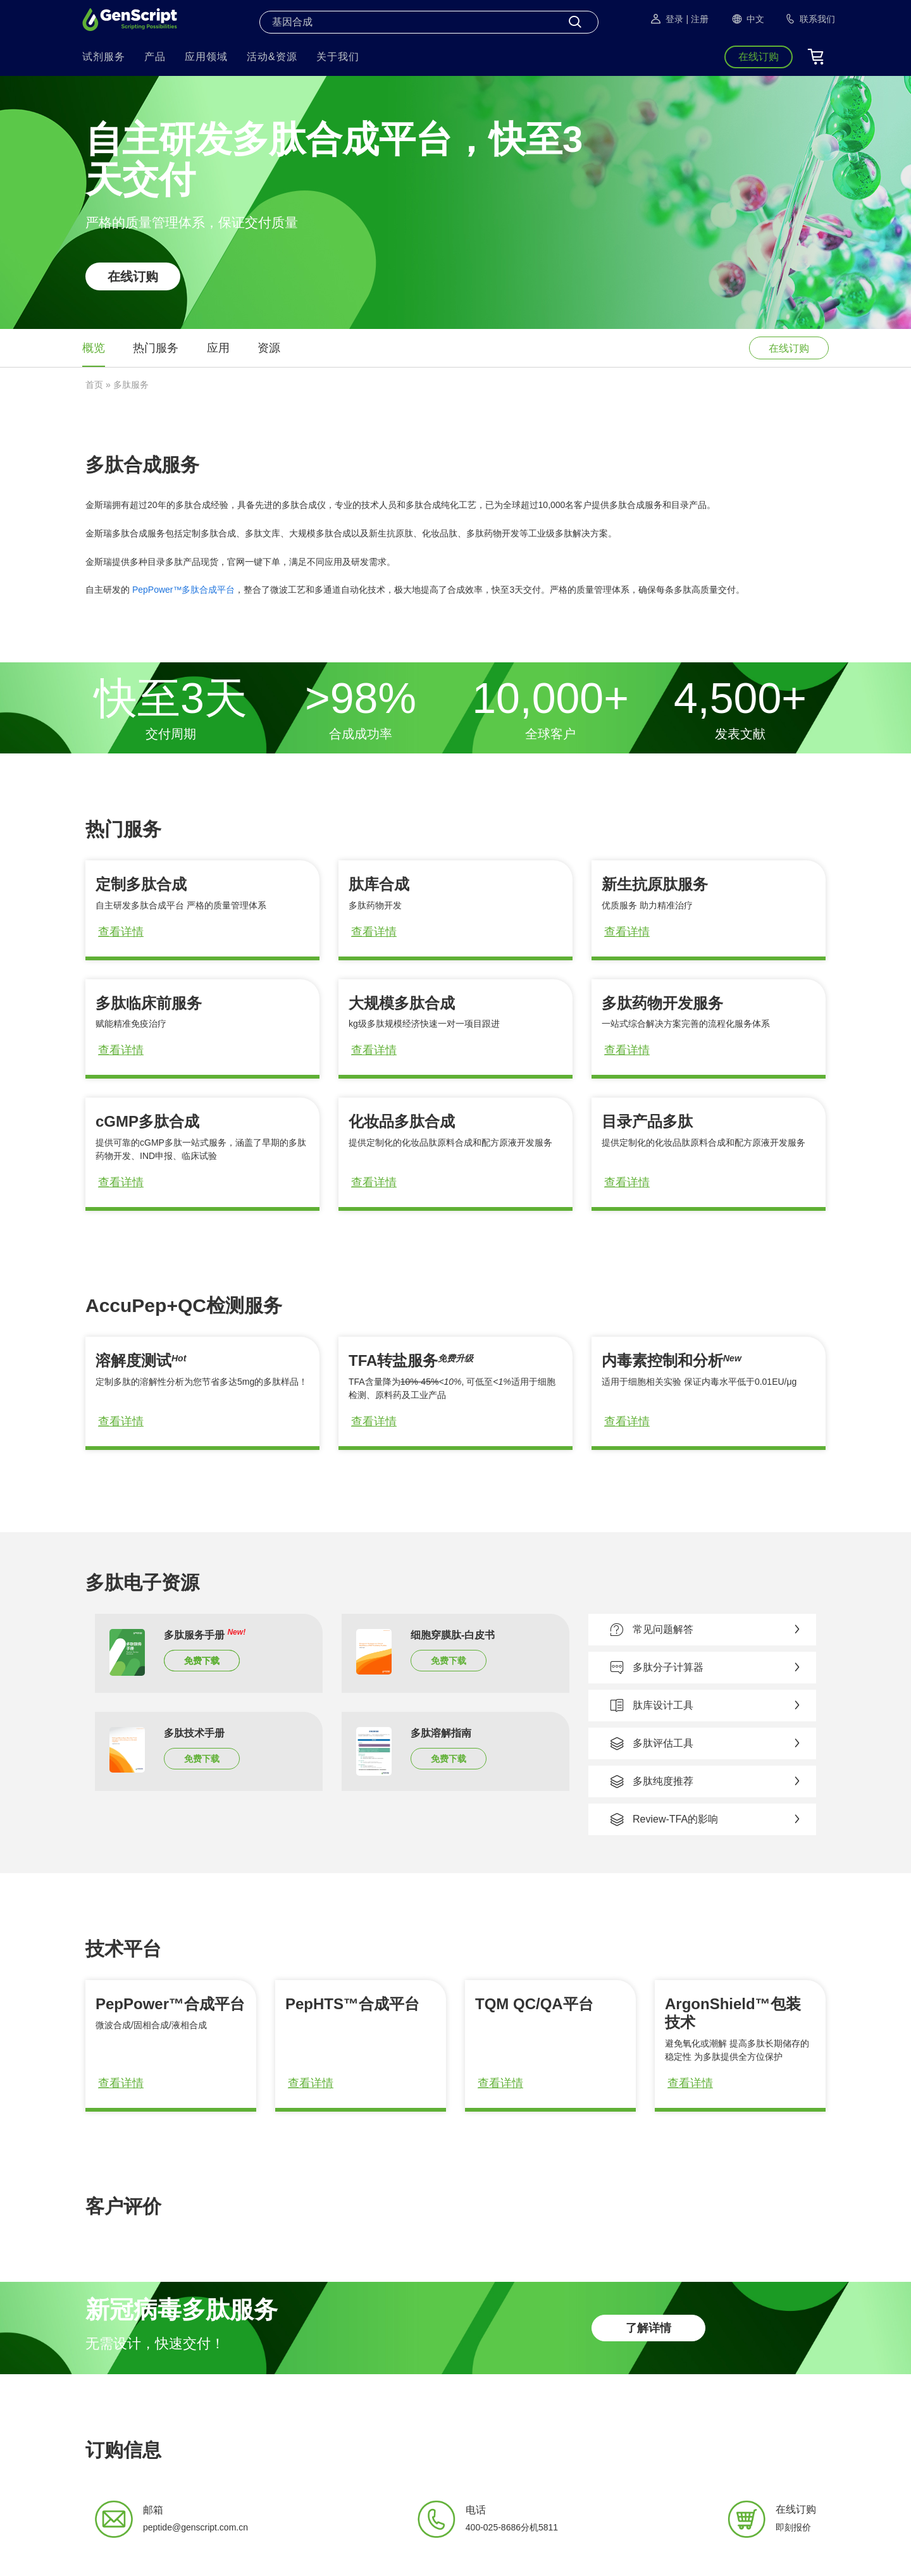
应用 (218, 348)
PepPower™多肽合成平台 (183, 590)
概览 (93, 348)
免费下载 (202, 1661)
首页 (94, 385)
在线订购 (133, 276)
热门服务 (155, 348)
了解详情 (648, 2328)
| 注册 (697, 19)
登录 (666, 19)
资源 (268, 348)
